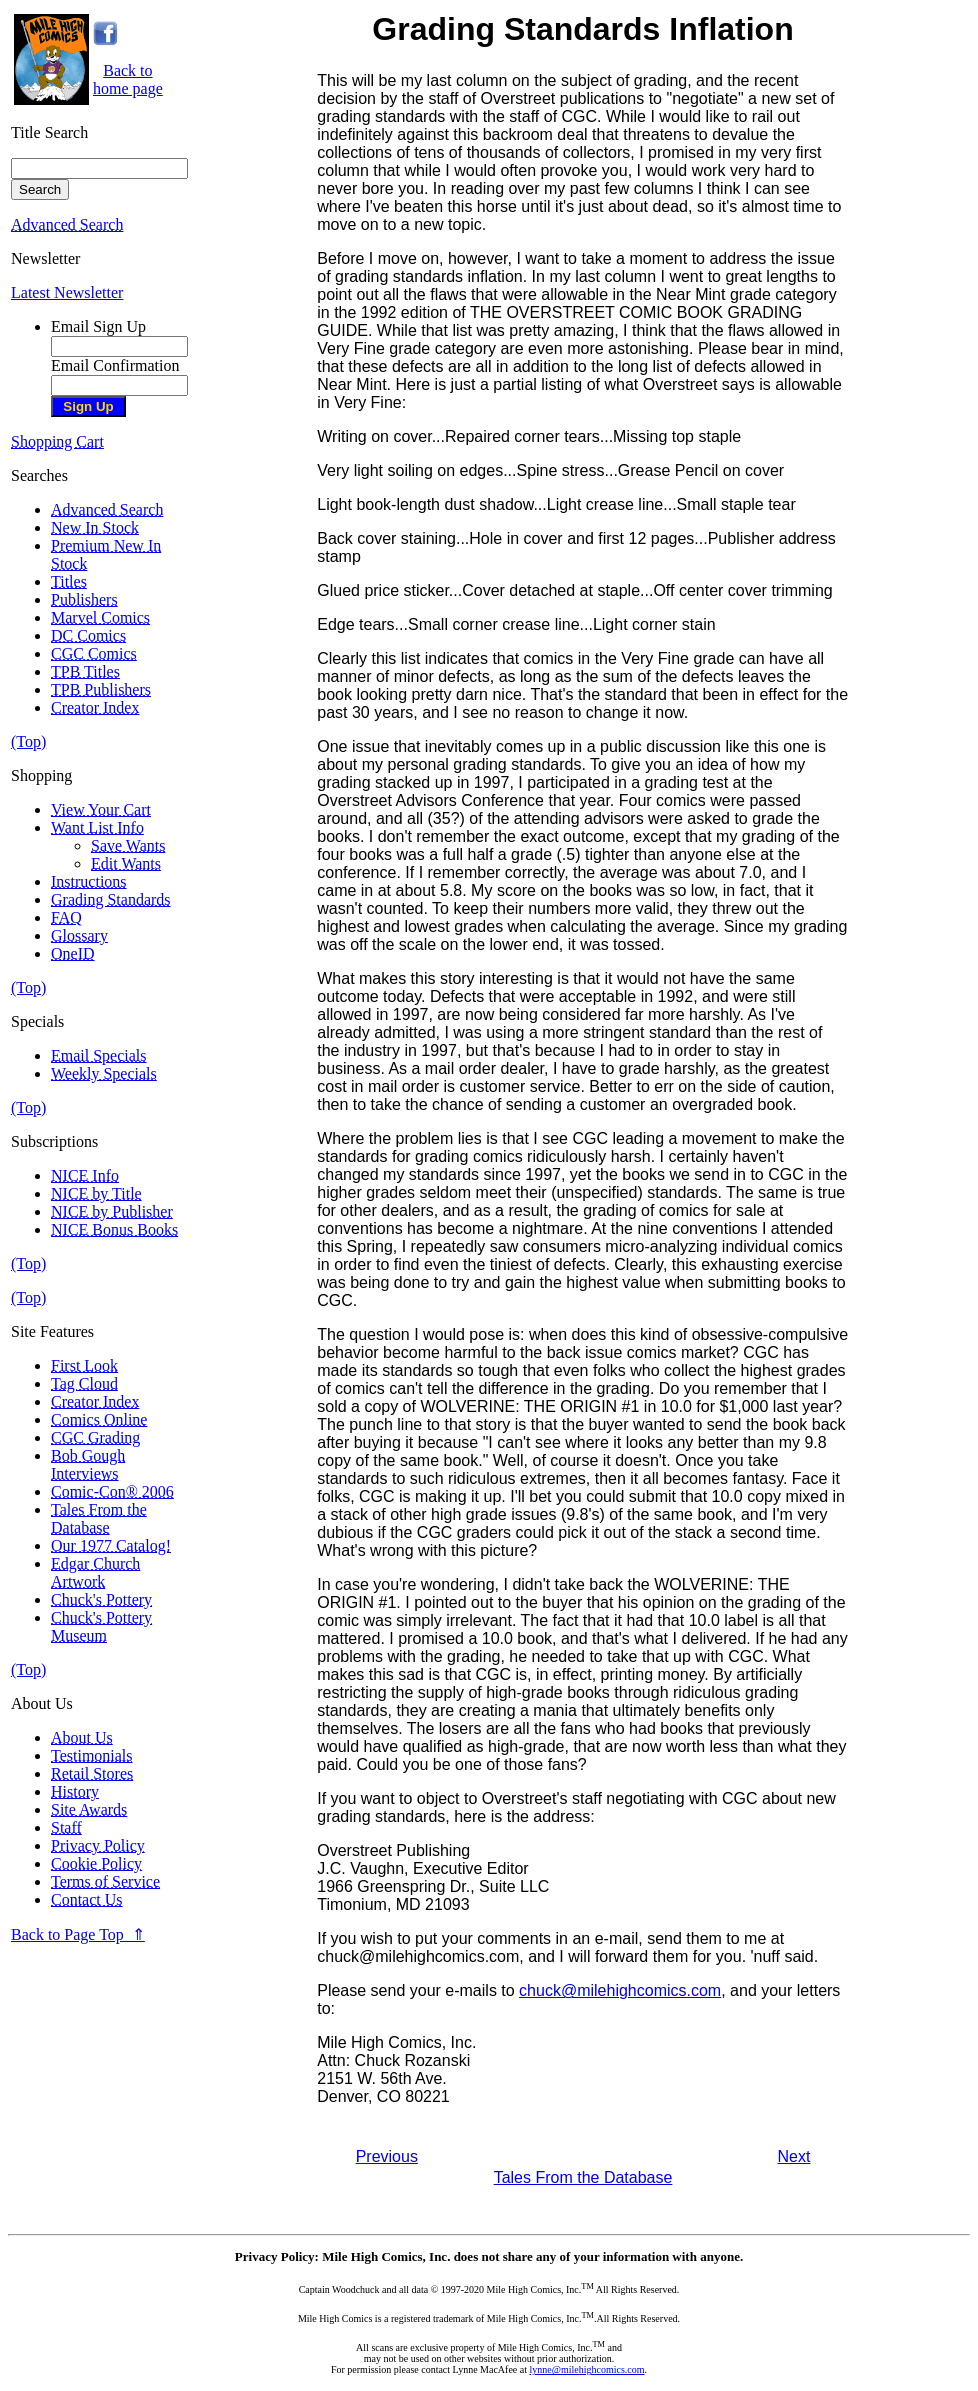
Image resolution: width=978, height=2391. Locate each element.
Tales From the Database (583, 2177)
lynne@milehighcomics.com (587, 2369)
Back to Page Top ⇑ (78, 1934)
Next (794, 2156)
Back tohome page (128, 79)
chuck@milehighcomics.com (620, 1990)
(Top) (28, 741)
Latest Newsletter (67, 292)
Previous (387, 2156)
